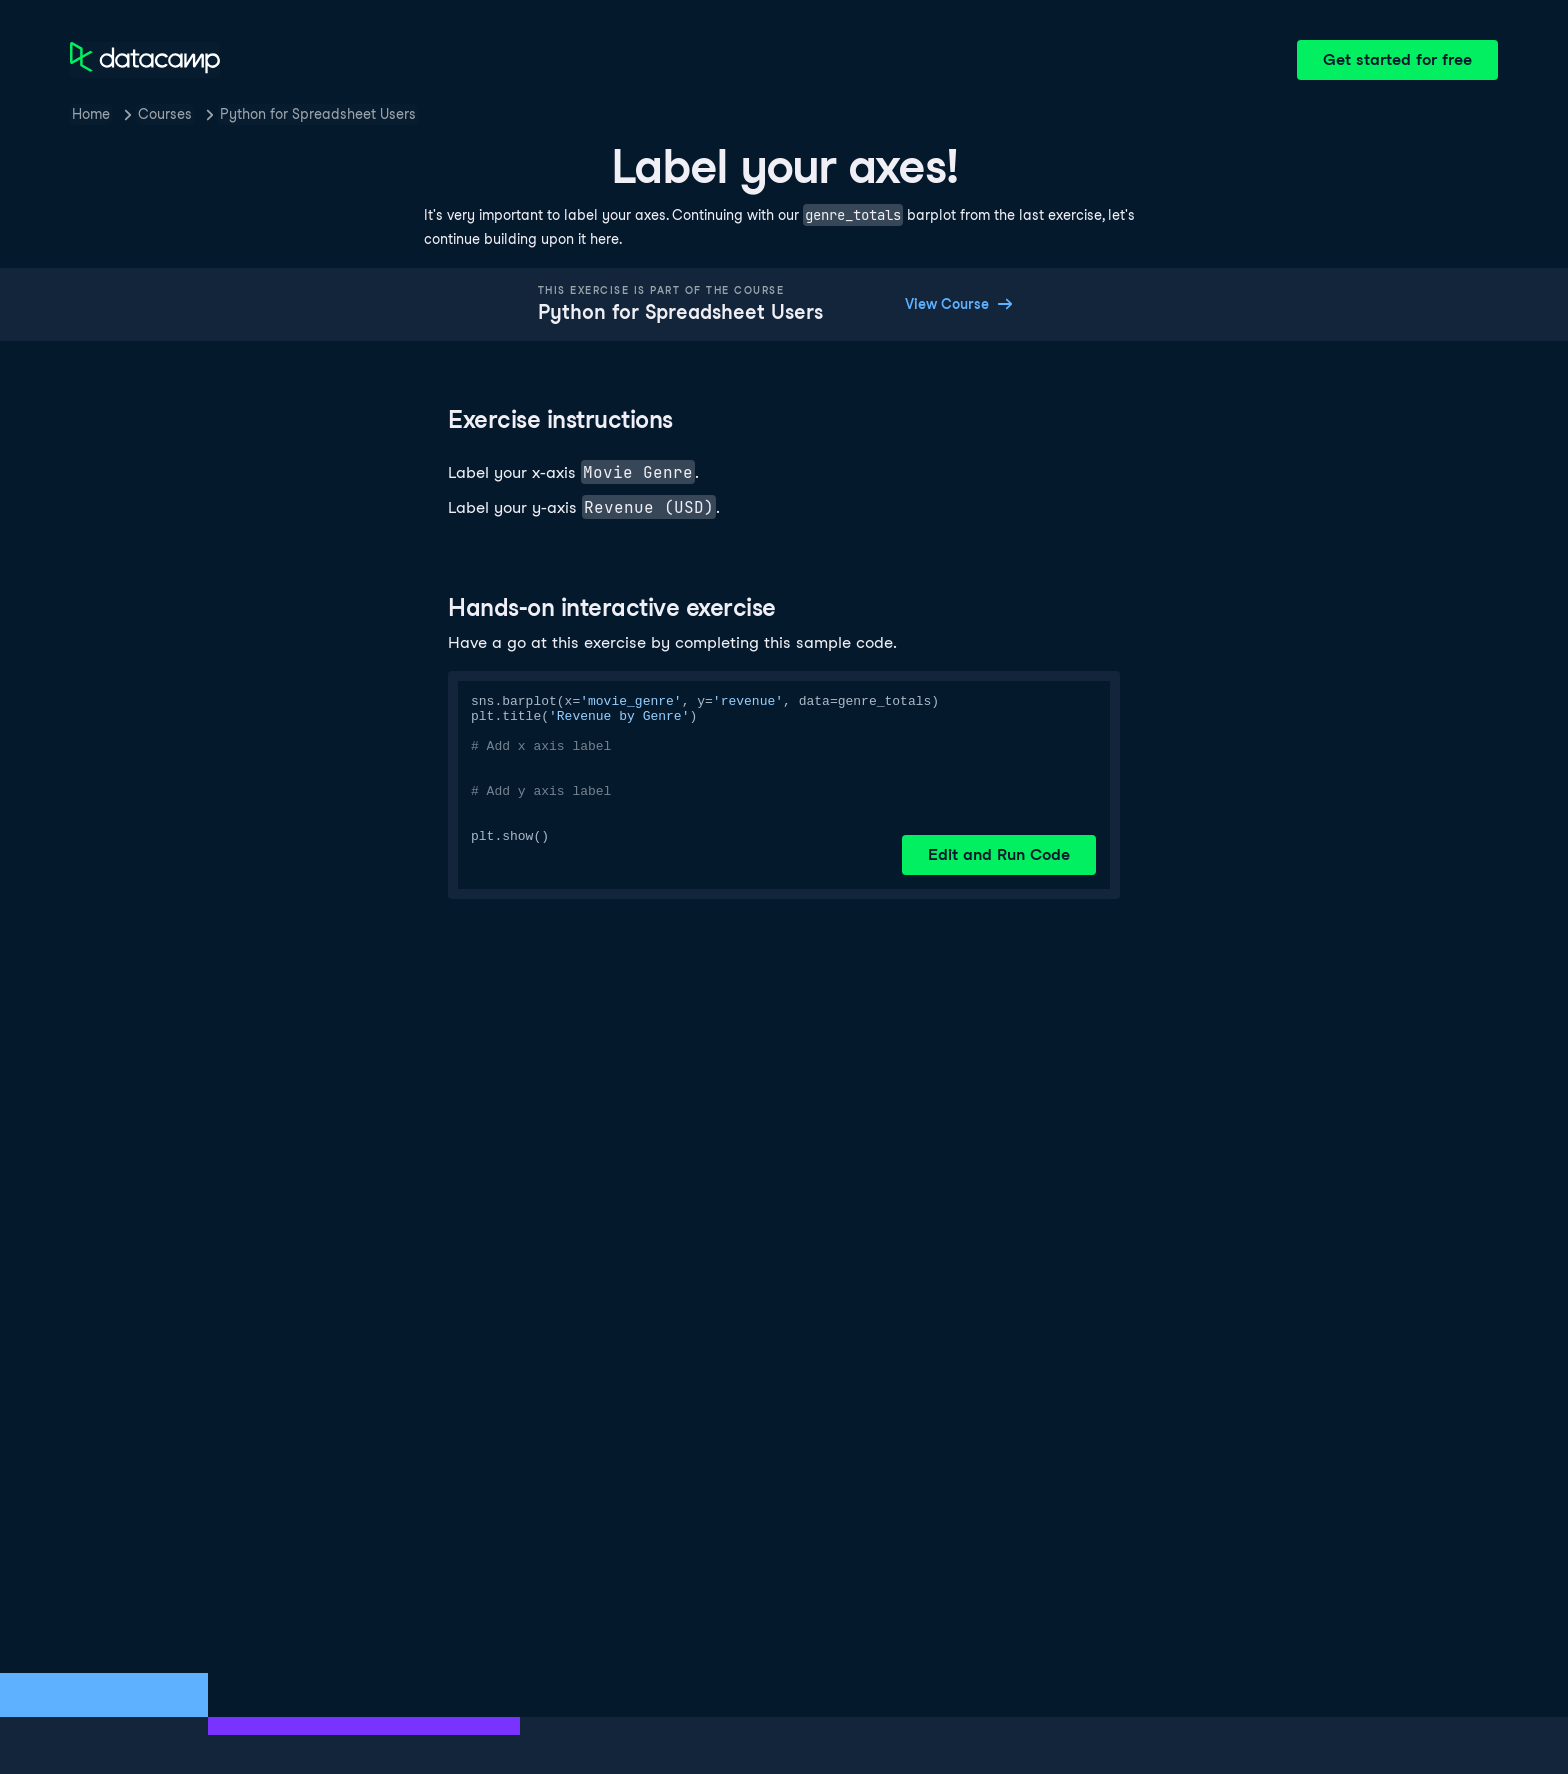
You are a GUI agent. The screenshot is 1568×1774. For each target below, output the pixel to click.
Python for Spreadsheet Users (318, 114)
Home (91, 114)
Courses (165, 114)
